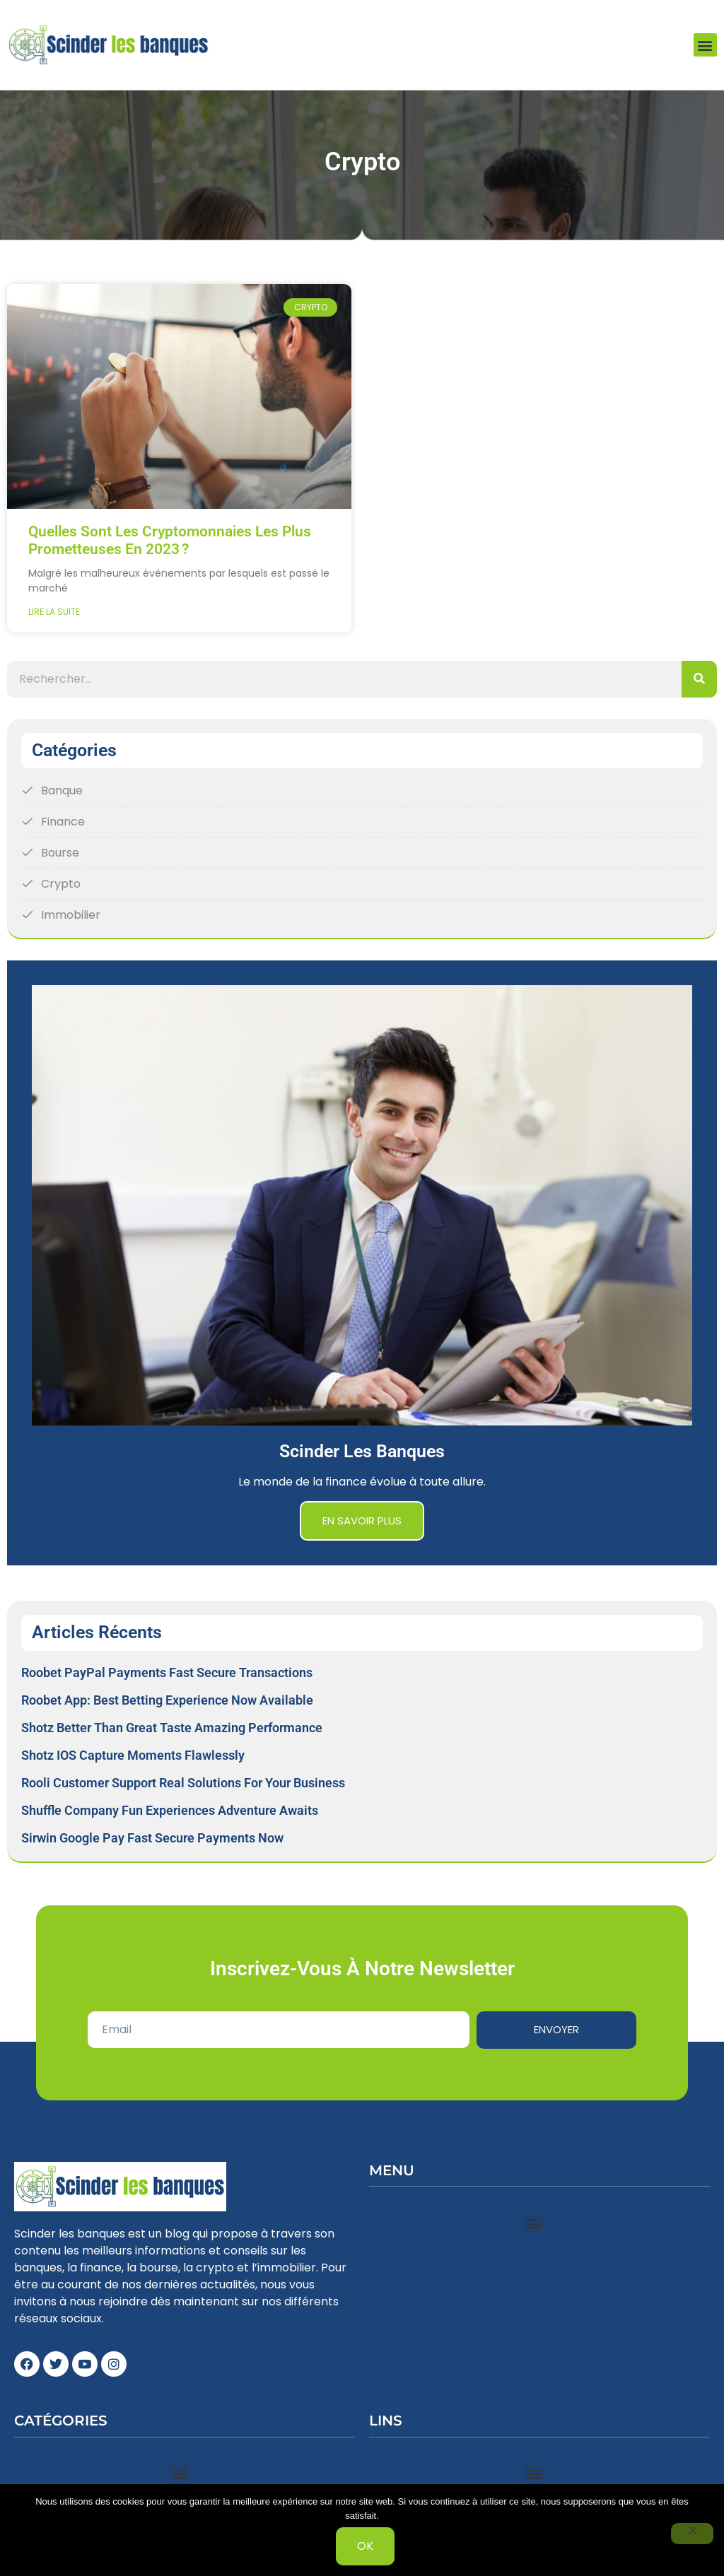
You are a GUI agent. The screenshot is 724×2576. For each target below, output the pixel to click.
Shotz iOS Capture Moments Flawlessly (133, 1755)
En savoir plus (362, 1520)
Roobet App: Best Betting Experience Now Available (167, 1700)
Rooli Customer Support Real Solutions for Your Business (183, 1782)
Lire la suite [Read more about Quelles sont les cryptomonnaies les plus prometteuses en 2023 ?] (54, 612)
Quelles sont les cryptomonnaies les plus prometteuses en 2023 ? (169, 540)
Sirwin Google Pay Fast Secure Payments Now (152, 1837)
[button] (705, 45)
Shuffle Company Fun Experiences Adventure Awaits (169, 1810)
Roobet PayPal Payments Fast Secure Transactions (167, 1672)
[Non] (692, 2533)
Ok (366, 2546)
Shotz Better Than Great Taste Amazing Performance (171, 1727)
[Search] (699, 679)
